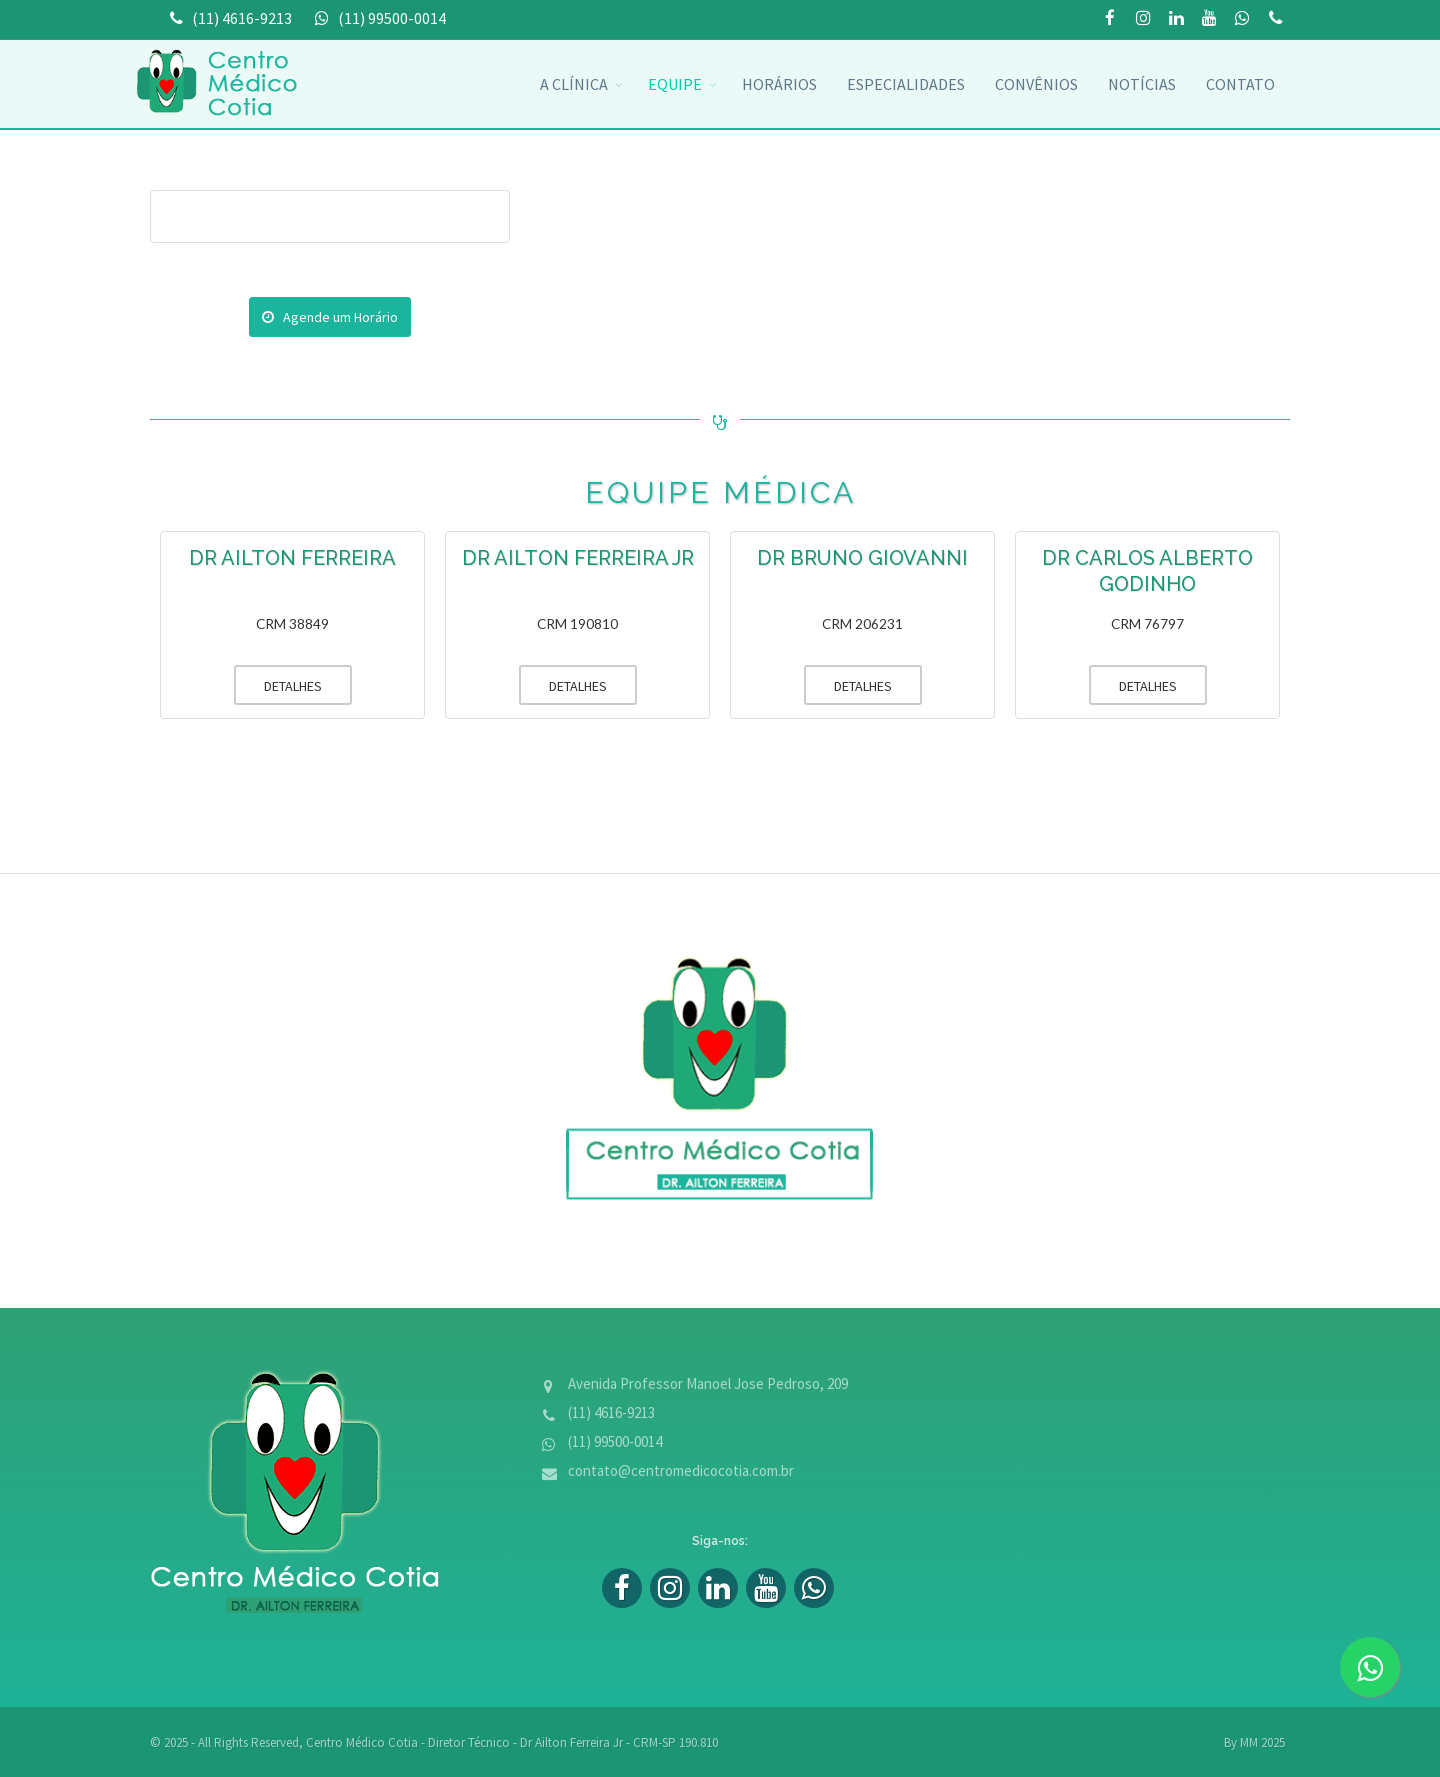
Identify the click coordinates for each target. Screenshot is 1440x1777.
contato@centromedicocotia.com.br (681, 1470)
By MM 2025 (1254, 1742)
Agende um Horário (330, 317)
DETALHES (278, 685)
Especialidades (906, 84)
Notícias (1142, 84)
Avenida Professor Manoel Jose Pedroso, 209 (708, 1383)
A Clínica (574, 84)
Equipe (675, 84)
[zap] (1370, 1667)
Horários (779, 84)
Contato (1240, 84)
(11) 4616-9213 (611, 1412)
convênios (1036, 84)
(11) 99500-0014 (1275, 19)
